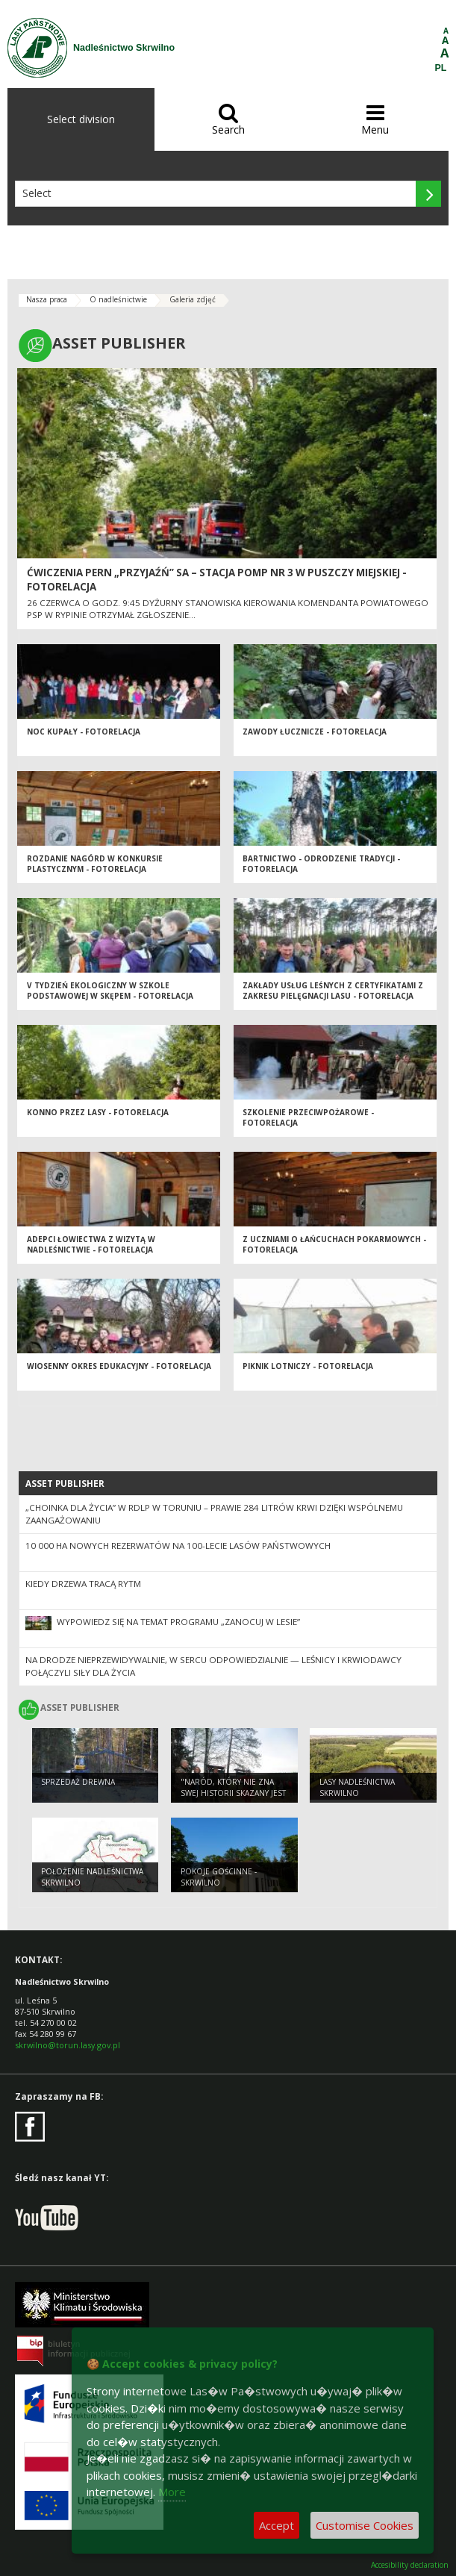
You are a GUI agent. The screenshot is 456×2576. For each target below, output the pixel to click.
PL (441, 68)
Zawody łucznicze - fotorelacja (315, 731)
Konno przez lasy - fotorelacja (98, 1112)
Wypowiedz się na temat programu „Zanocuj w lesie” (178, 1621)
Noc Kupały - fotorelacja (83, 731)
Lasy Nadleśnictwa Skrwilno (357, 1787)
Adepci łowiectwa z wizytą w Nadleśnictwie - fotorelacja (91, 1245)
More (172, 2491)
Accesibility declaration (410, 2565)
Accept (276, 2525)
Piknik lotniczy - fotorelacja (308, 1366)
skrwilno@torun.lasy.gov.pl (67, 2044)
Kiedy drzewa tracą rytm (83, 1583)
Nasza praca (46, 299)
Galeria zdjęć (192, 299)
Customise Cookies (364, 2525)
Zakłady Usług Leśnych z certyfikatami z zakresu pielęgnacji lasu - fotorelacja (333, 991)
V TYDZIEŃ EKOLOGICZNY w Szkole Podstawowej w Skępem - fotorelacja (110, 991)
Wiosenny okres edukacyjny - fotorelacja (119, 1366)
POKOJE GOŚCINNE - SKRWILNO (219, 1877)
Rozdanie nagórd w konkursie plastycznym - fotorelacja (95, 864)
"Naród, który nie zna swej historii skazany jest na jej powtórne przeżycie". (233, 1798)
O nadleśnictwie (118, 299)
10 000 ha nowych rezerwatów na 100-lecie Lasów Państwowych (178, 1545)
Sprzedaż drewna (78, 1782)
